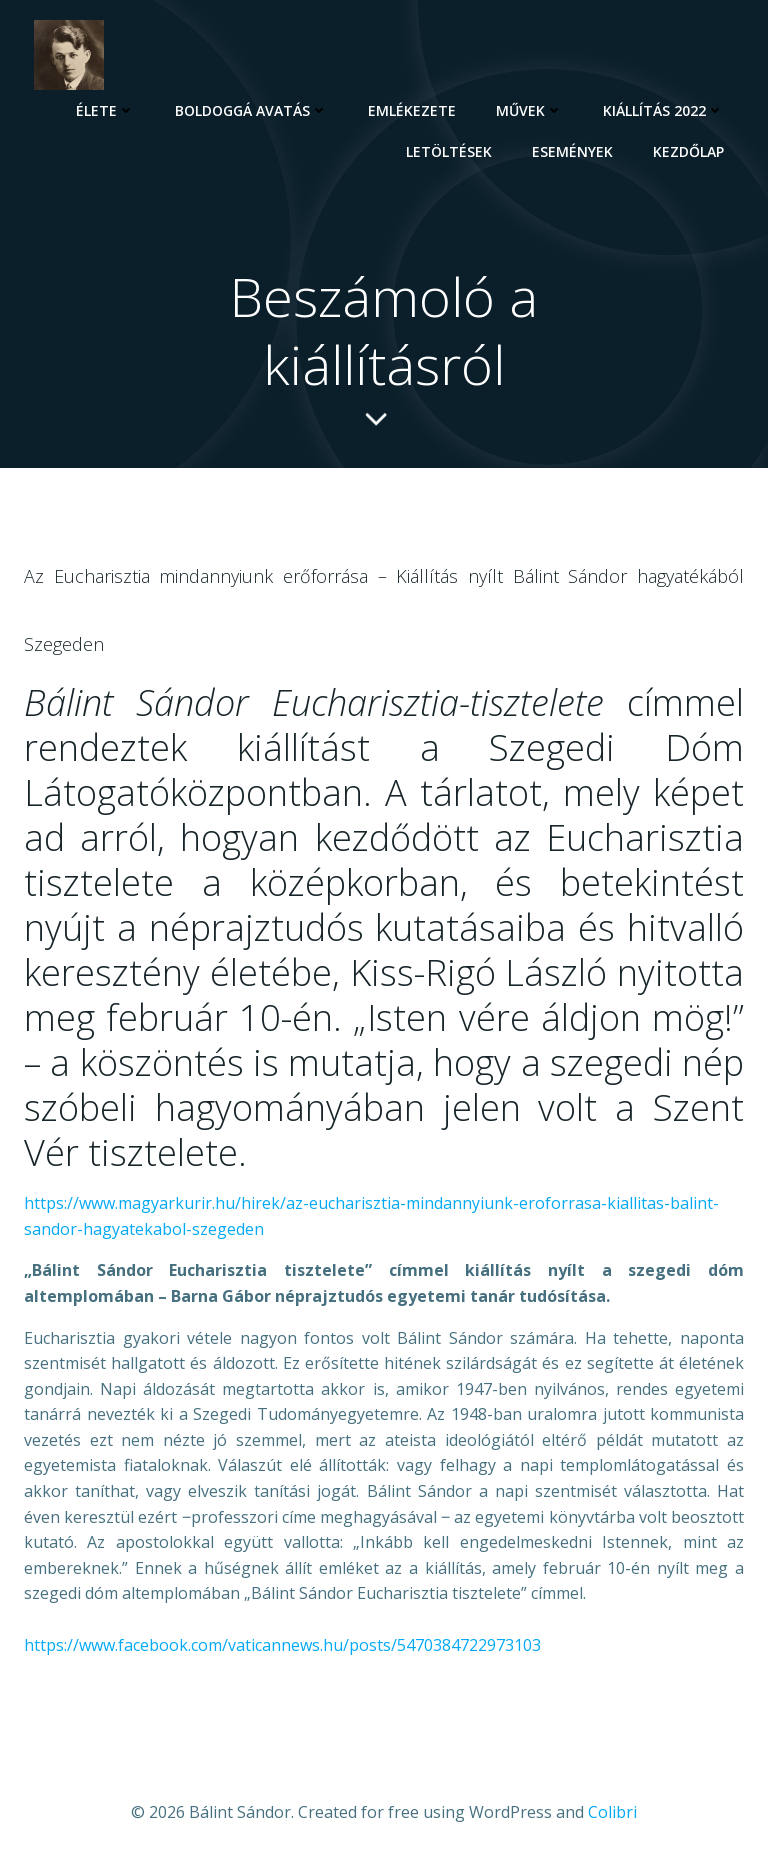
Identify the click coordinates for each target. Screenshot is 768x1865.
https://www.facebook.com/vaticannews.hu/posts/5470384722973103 (282, 1645)
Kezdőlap (688, 151)
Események (572, 151)
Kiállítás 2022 (663, 110)
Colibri (612, 1812)
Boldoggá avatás (251, 110)
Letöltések (449, 151)
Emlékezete (412, 110)
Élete (105, 110)
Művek (529, 110)
